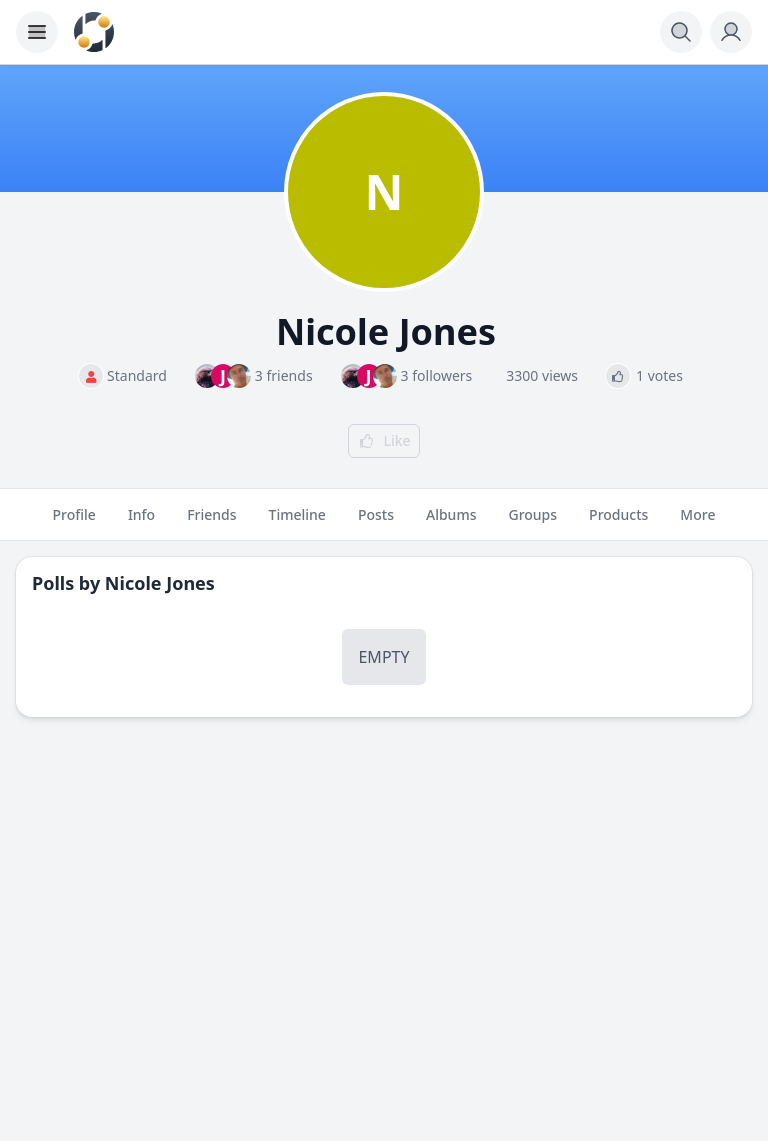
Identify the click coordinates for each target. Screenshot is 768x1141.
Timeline (297, 523)
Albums (451, 523)
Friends (211, 523)
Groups (532, 523)
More (697, 523)
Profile (74, 523)
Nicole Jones (160, 583)
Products (618, 523)
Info (141, 523)
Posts (376, 523)
